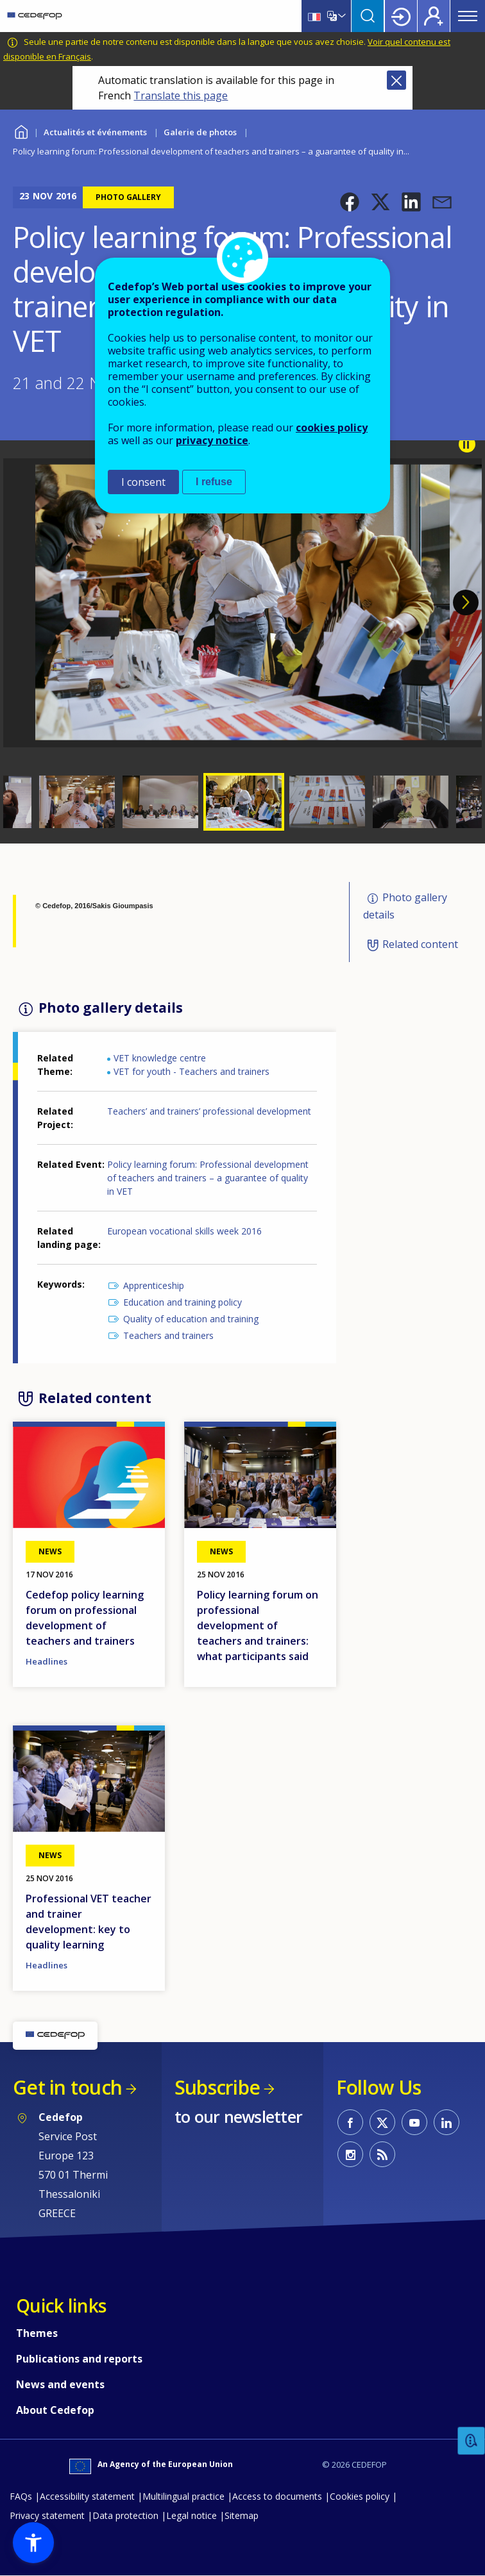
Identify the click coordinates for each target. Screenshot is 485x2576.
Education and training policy (182, 1302)
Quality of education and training (191, 1319)
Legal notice (191, 2515)
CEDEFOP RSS (382, 2154)
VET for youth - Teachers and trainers (191, 1071)
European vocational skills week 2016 (184, 1231)
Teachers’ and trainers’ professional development (209, 1111)
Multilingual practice (183, 2496)
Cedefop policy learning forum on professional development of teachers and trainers (85, 1618)
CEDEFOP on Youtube (414, 2122)
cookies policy (332, 427)
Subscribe (217, 2087)
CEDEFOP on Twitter (382, 2122)
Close (396, 80)
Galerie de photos (200, 132)
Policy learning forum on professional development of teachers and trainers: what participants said (257, 1625)
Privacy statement (47, 2515)
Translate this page (180, 95)
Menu (467, 16)
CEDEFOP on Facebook (350, 2122)
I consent (143, 482)
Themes (37, 2333)
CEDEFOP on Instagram (350, 2154)
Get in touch (67, 2087)
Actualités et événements (95, 132)
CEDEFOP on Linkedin (446, 2122)
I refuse (214, 481)
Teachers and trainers (168, 1335)
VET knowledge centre (160, 1058)
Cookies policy (359, 2496)
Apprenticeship (153, 1285)
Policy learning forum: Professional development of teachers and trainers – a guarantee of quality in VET (208, 1177)
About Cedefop (55, 2410)
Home (21, 130)
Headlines (46, 1661)
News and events (60, 2384)
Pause (467, 444)
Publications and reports (79, 2359)
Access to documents (277, 2496)
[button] (349, 202)
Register (434, 16)
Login (401, 16)
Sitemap (242, 2515)
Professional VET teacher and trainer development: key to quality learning (88, 1921)
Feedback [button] (471, 2441)
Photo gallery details (405, 906)
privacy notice (212, 440)
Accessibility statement (87, 2496)
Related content (420, 944)
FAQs (21, 2496)
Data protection (125, 2515)
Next (466, 602)
